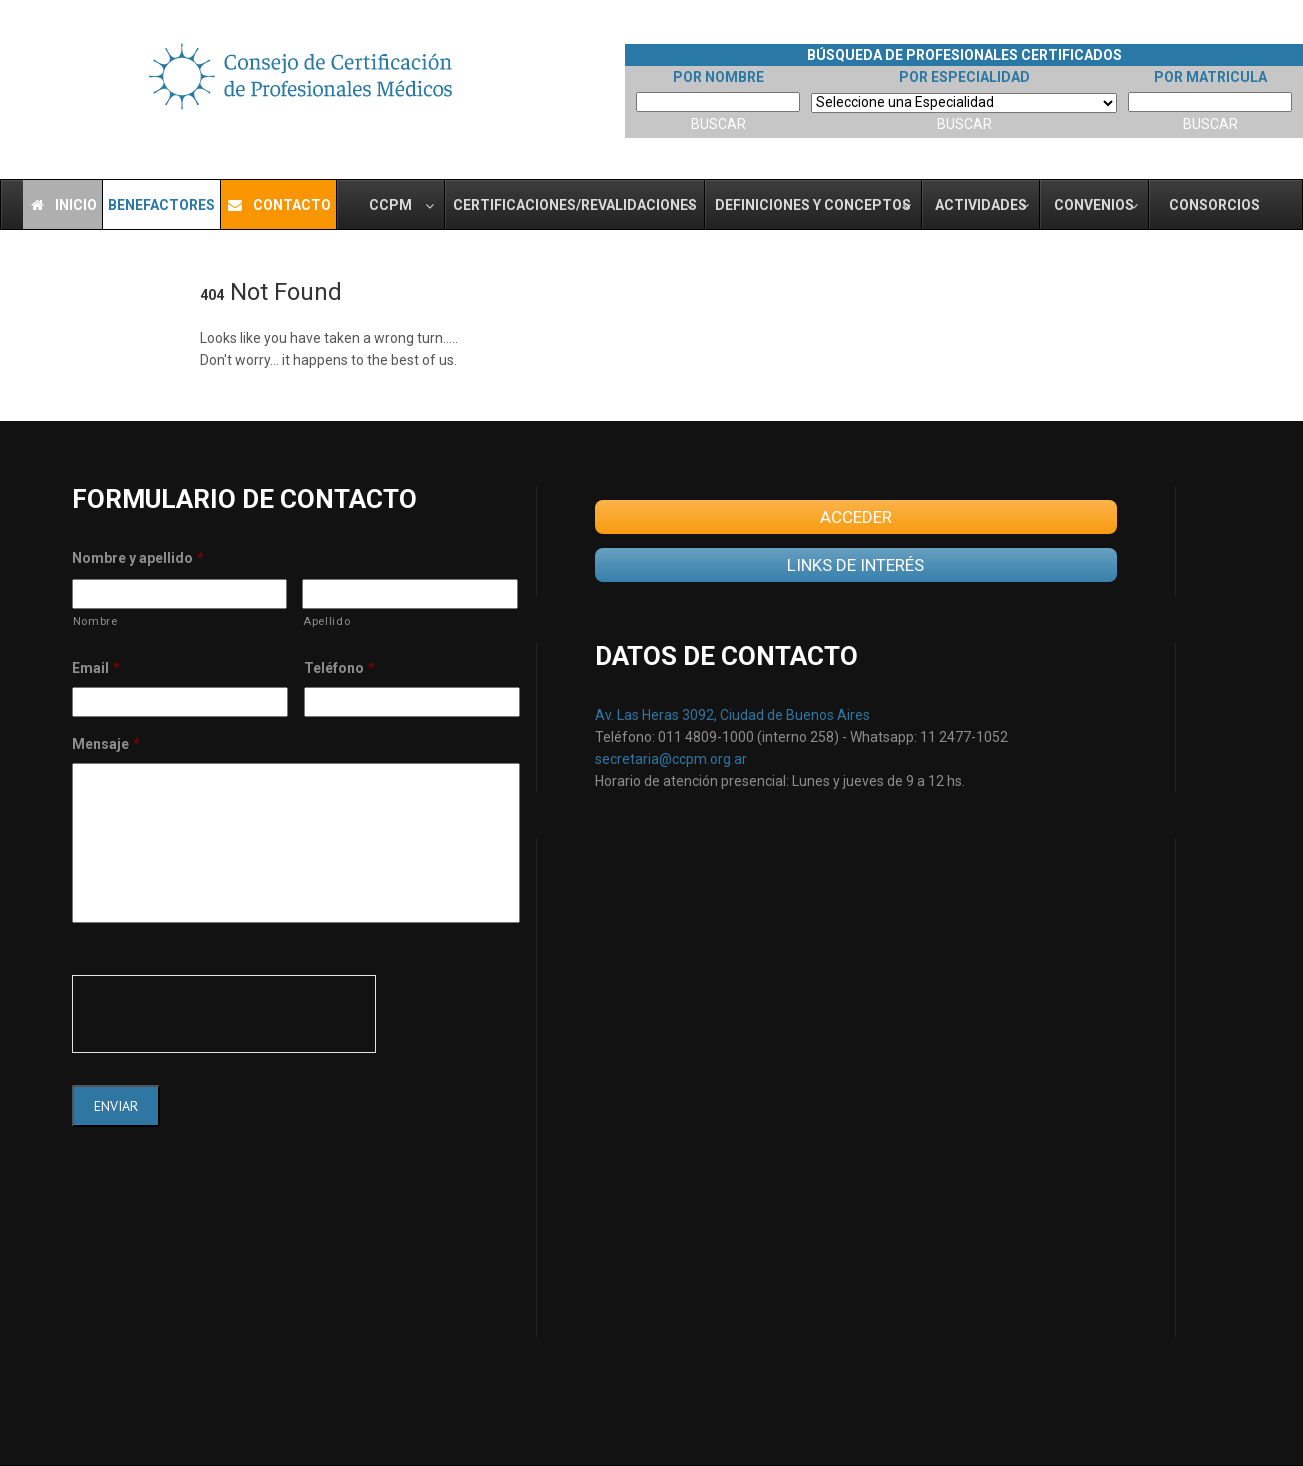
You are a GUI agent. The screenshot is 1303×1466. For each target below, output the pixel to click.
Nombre (95, 621)
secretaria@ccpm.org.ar (671, 759)
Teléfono (339, 668)
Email (96, 668)
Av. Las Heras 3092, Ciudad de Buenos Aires (732, 715)
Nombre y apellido (138, 558)
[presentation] (224, 1014)
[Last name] (410, 594)
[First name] (180, 594)
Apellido (326, 621)
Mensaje (106, 744)
